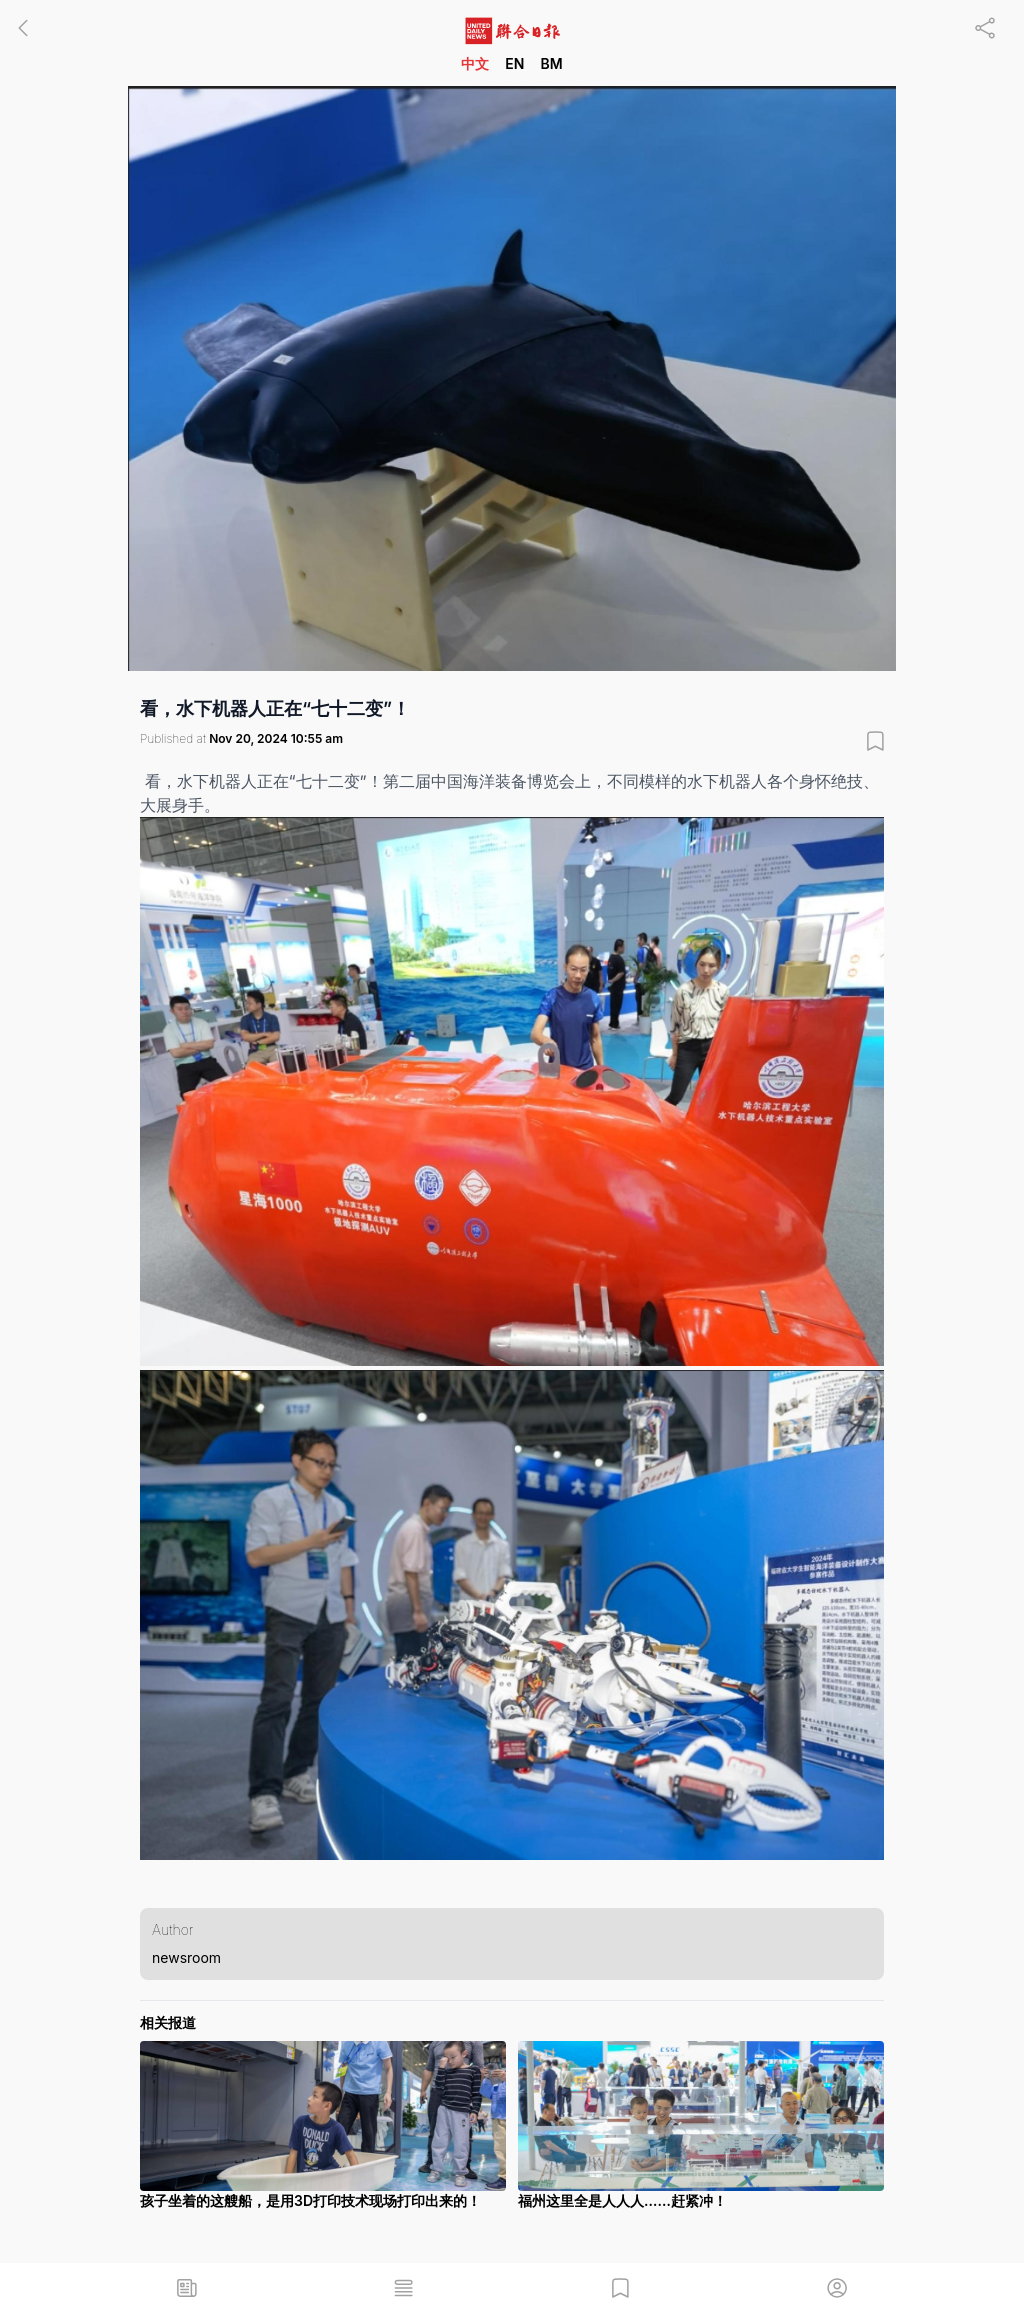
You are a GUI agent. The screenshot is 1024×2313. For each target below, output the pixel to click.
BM (551, 63)
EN (514, 63)
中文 (475, 63)
